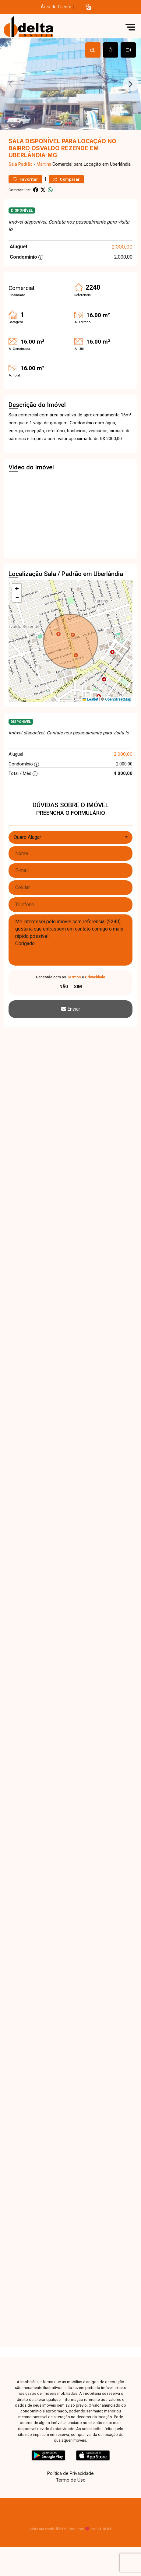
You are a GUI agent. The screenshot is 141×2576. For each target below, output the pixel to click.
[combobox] (70, 837)
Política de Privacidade (70, 2473)
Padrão (25, 164)
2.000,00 (122, 247)
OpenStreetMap (118, 699)
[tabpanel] (70, 84)
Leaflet (90, 699)
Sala (13, 164)
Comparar (66, 179)
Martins (44, 164)
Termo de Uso (71, 2479)
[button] (87, 7)
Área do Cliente (56, 6)
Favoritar (25, 179)
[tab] (92, 50)
